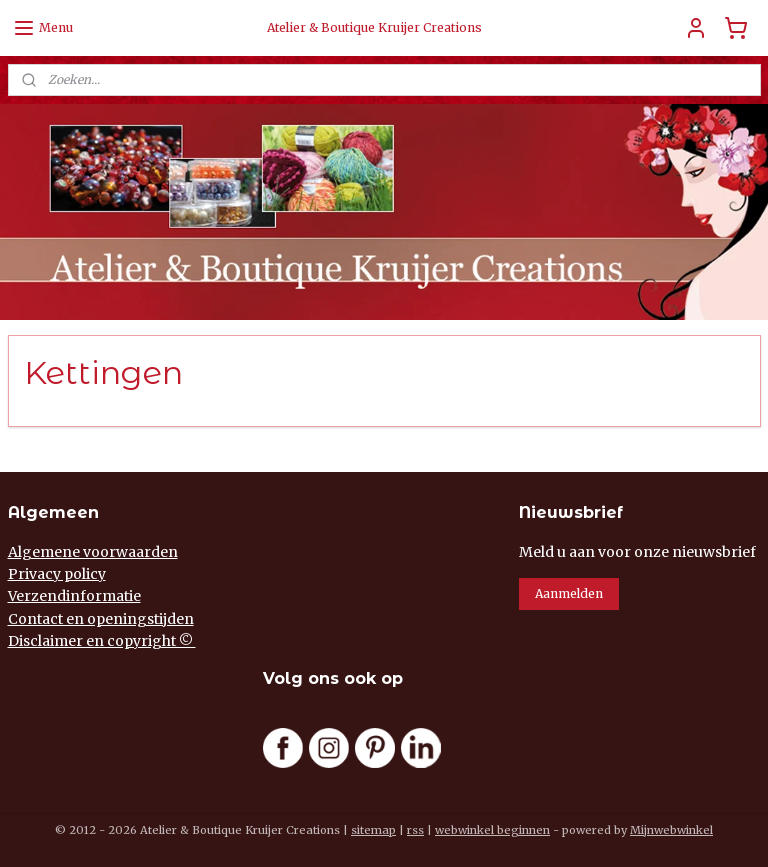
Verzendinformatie (74, 596)
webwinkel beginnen (492, 830)
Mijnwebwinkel (671, 830)
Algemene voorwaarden (93, 552)
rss (415, 830)
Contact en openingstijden (101, 619)
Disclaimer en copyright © (102, 641)
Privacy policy (57, 574)
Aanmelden (569, 593)
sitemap (373, 830)
